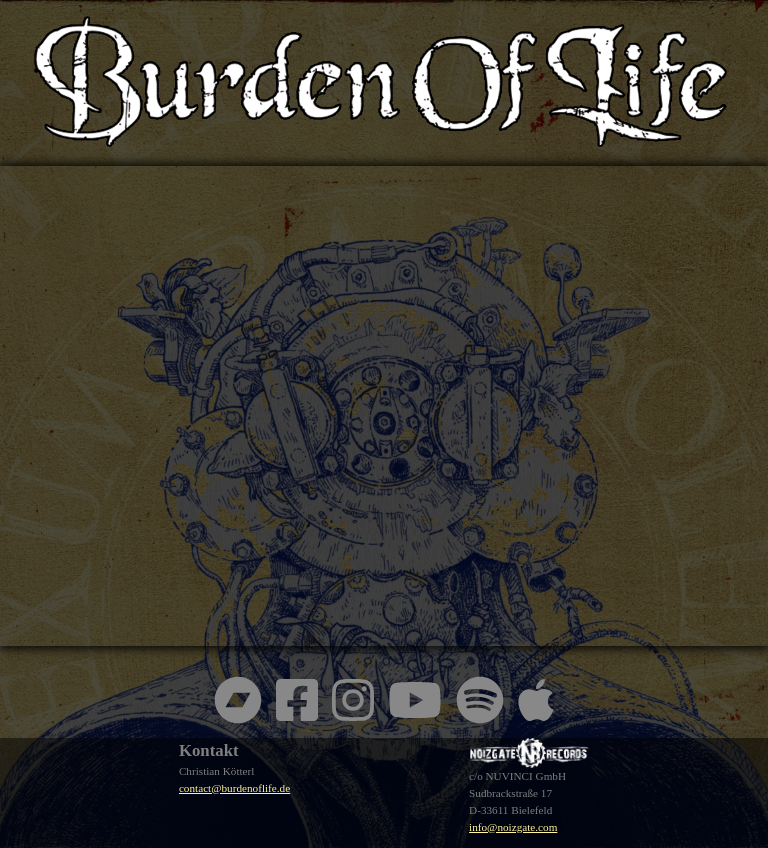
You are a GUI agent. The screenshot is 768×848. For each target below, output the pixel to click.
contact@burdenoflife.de (234, 788)
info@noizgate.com (513, 827)
